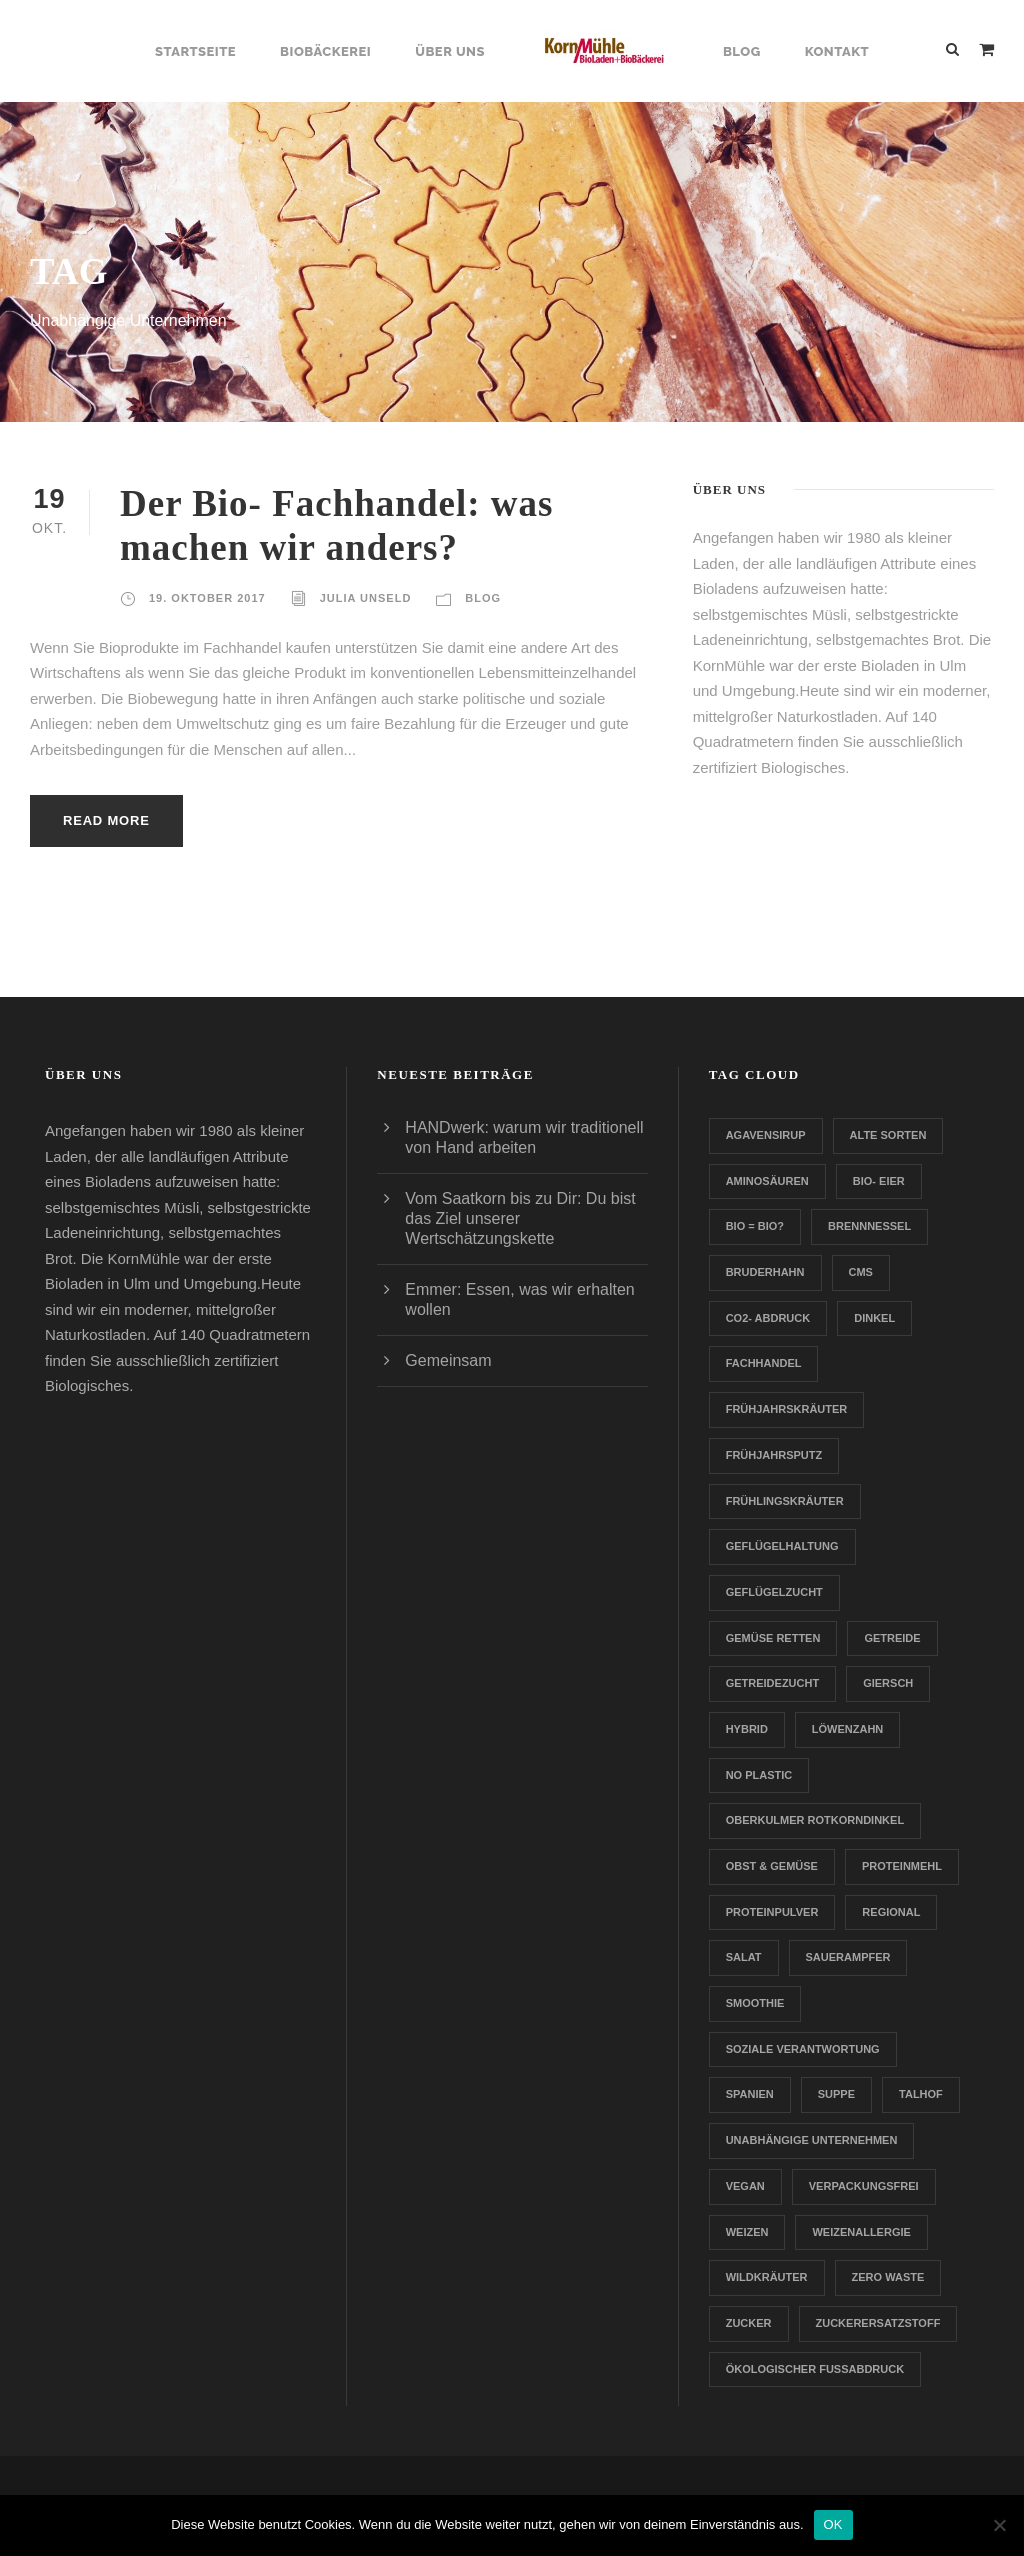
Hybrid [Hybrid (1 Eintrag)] (747, 1729)
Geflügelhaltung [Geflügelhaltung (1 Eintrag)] (782, 1546)
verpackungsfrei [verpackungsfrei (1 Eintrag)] (864, 2186)
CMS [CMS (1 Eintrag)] (861, 1272)
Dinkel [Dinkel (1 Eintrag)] (874, 1318)
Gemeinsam (448, 1360)
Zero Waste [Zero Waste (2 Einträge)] (888, 2277)
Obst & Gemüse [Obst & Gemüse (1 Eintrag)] (772, 1866)
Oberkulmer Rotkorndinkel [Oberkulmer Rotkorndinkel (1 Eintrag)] (815, 1820)
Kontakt (837, 51)
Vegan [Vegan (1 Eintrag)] (745, 2186)
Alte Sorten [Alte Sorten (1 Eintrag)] (888, 1135)
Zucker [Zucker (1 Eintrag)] (749, 2323)
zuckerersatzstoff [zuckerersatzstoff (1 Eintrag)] (878, 2323)
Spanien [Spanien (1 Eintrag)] (750, 2094)
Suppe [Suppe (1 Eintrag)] (836, 2094)
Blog (742, 51)
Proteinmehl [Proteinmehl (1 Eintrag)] (902, 1866)
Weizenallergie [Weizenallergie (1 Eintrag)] (861, 2232)
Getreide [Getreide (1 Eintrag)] (892, 1638)
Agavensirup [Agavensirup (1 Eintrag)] (766, 1135)
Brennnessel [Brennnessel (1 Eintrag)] (869, 1226)
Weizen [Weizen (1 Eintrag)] (747, 2232)
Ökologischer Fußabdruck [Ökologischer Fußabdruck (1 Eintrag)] (815, 2369)
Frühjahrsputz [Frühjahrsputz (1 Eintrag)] (774, 1455)
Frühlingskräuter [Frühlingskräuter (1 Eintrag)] (785, 1501)
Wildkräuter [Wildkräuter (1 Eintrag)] (767, 2277)
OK (833, 2524)
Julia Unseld (366, 598)
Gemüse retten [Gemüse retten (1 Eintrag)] (773, 1638)
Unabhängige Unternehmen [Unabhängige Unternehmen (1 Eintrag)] (812, 2140)
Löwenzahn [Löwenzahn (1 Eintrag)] (848, 1729)
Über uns (450, 51)
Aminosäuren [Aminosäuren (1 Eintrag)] (767, 1181)
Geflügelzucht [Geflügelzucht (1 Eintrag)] (774, 1592)
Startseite (195, 51)
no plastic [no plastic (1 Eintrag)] (759, 1775)
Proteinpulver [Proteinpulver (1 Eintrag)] (772, 1912)
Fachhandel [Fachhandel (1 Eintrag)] (764, 1363)
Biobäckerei (325, 51)
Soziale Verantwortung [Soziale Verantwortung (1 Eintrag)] (803, 2049)
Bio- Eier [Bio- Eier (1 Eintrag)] (879, 1181)
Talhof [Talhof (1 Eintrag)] (921, 2094)
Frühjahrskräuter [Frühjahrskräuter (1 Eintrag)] (787, 1409)
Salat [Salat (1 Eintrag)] (744, 1957)
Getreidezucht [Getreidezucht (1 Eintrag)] (773, 1683)
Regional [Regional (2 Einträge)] (891, 1912)
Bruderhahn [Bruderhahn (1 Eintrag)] (765, 1272)
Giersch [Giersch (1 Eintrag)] (888, 1683)
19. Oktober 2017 (207, 598)
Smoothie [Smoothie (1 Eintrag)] (755, 2003)
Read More (106, 820)
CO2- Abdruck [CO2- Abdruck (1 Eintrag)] (768, 1318)
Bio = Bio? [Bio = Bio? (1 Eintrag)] (755, 1226)
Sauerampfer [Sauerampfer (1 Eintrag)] (848, 1957)
